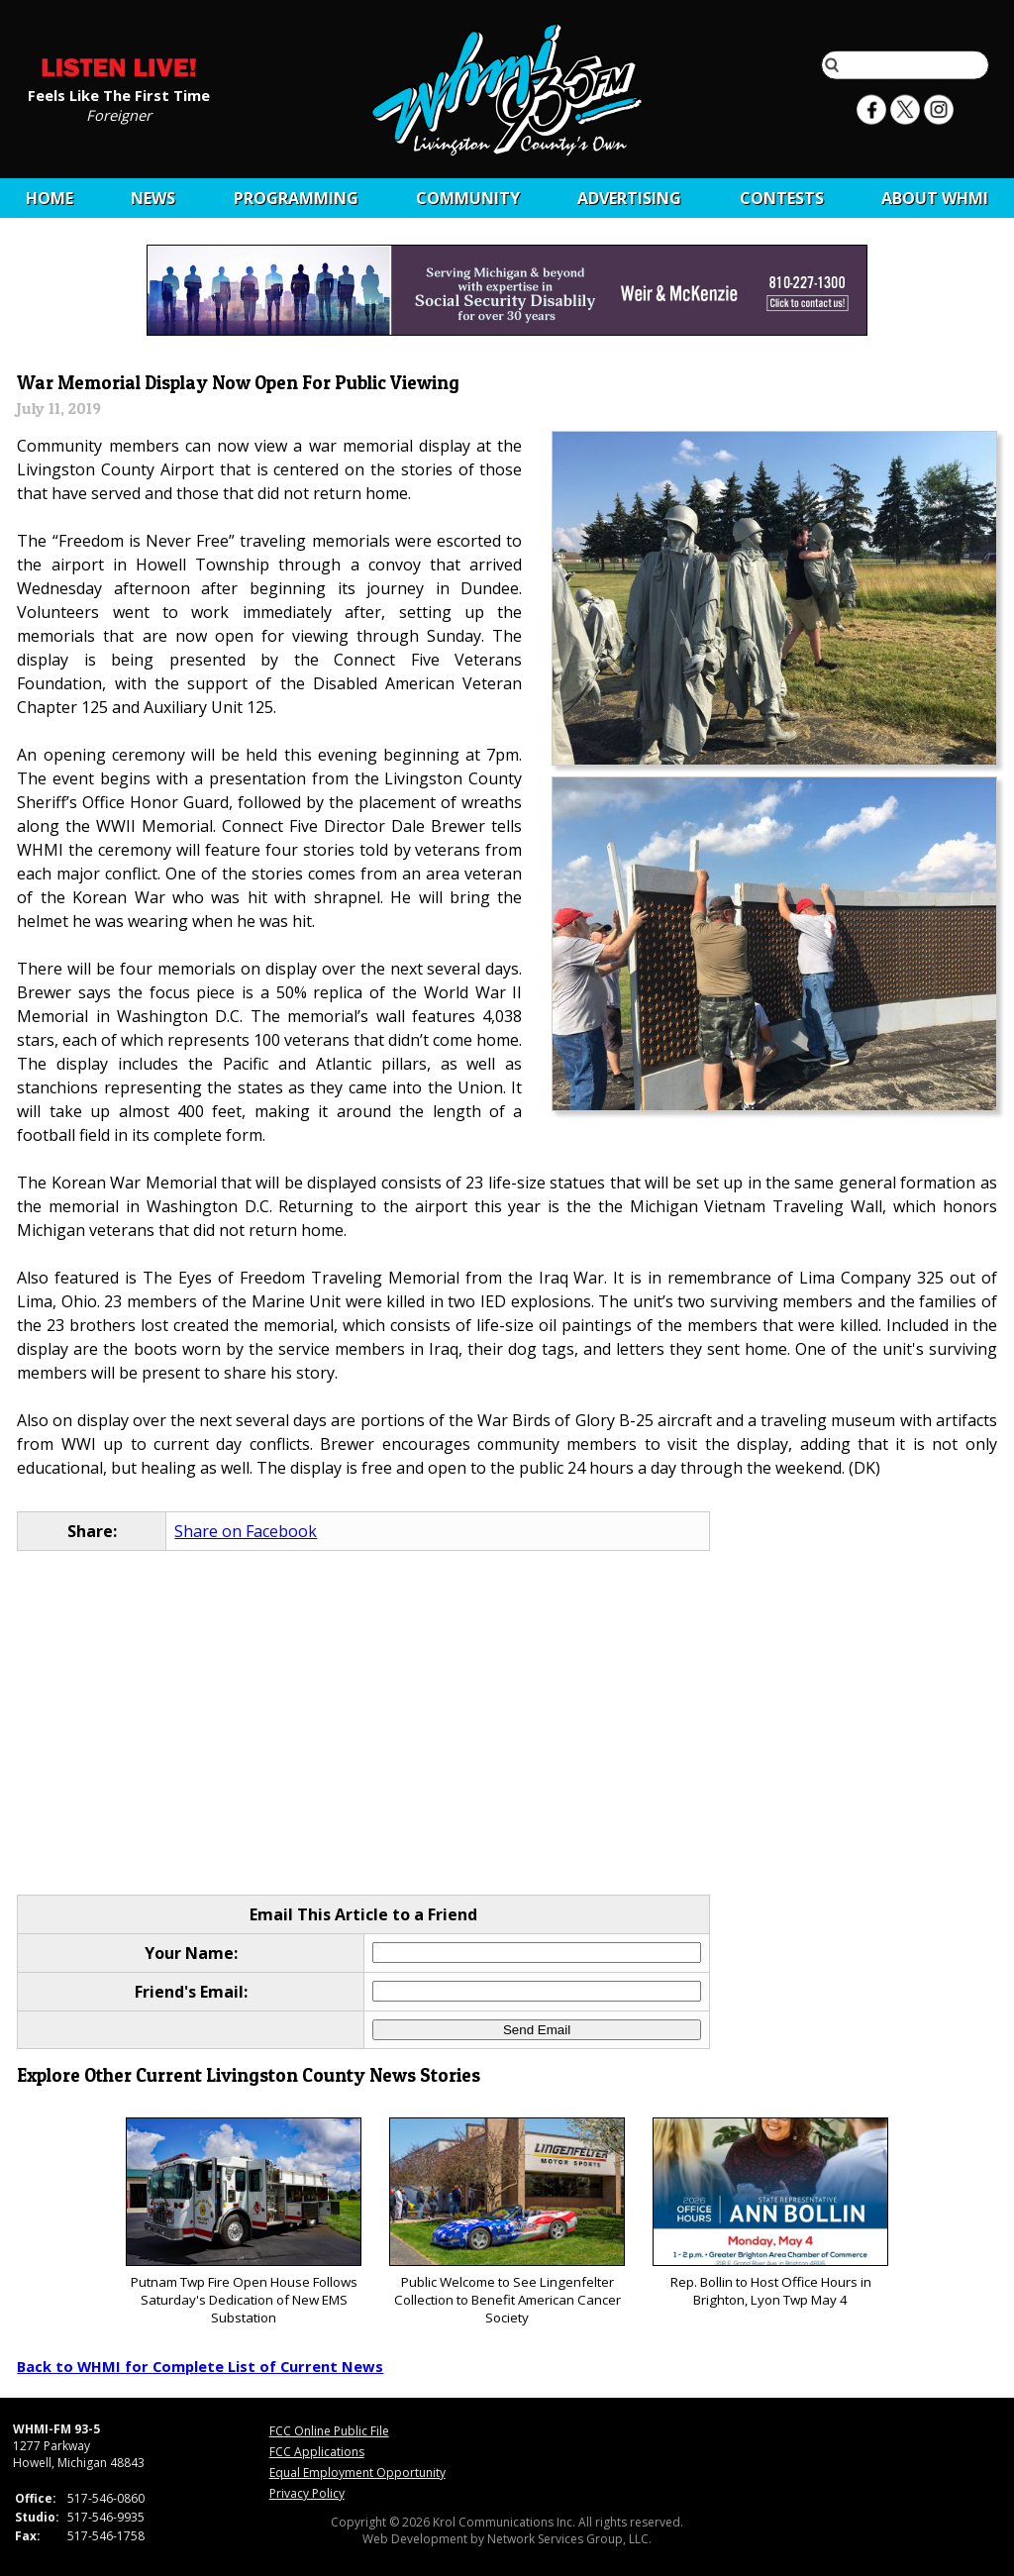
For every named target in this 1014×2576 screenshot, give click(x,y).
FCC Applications (316, 2451)
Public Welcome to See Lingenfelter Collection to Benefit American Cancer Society (506, 2221)
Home (49, 198)
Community (468, 198)
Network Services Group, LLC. (569, 2538)
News (153, 198)
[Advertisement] (507, 1724)
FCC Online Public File (329, 2430)
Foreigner (119, 114)
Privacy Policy (307, 2493)
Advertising (629, 198)
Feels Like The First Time (119, 94)
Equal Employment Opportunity (357, 2472)
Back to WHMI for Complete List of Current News (200, 2366)
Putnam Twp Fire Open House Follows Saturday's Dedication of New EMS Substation (243, 2221)
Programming (296, 198)
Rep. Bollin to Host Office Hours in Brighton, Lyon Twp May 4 (770, 2213)
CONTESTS (782, 198)
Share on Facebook (245, 1531)
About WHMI (934, 198)
